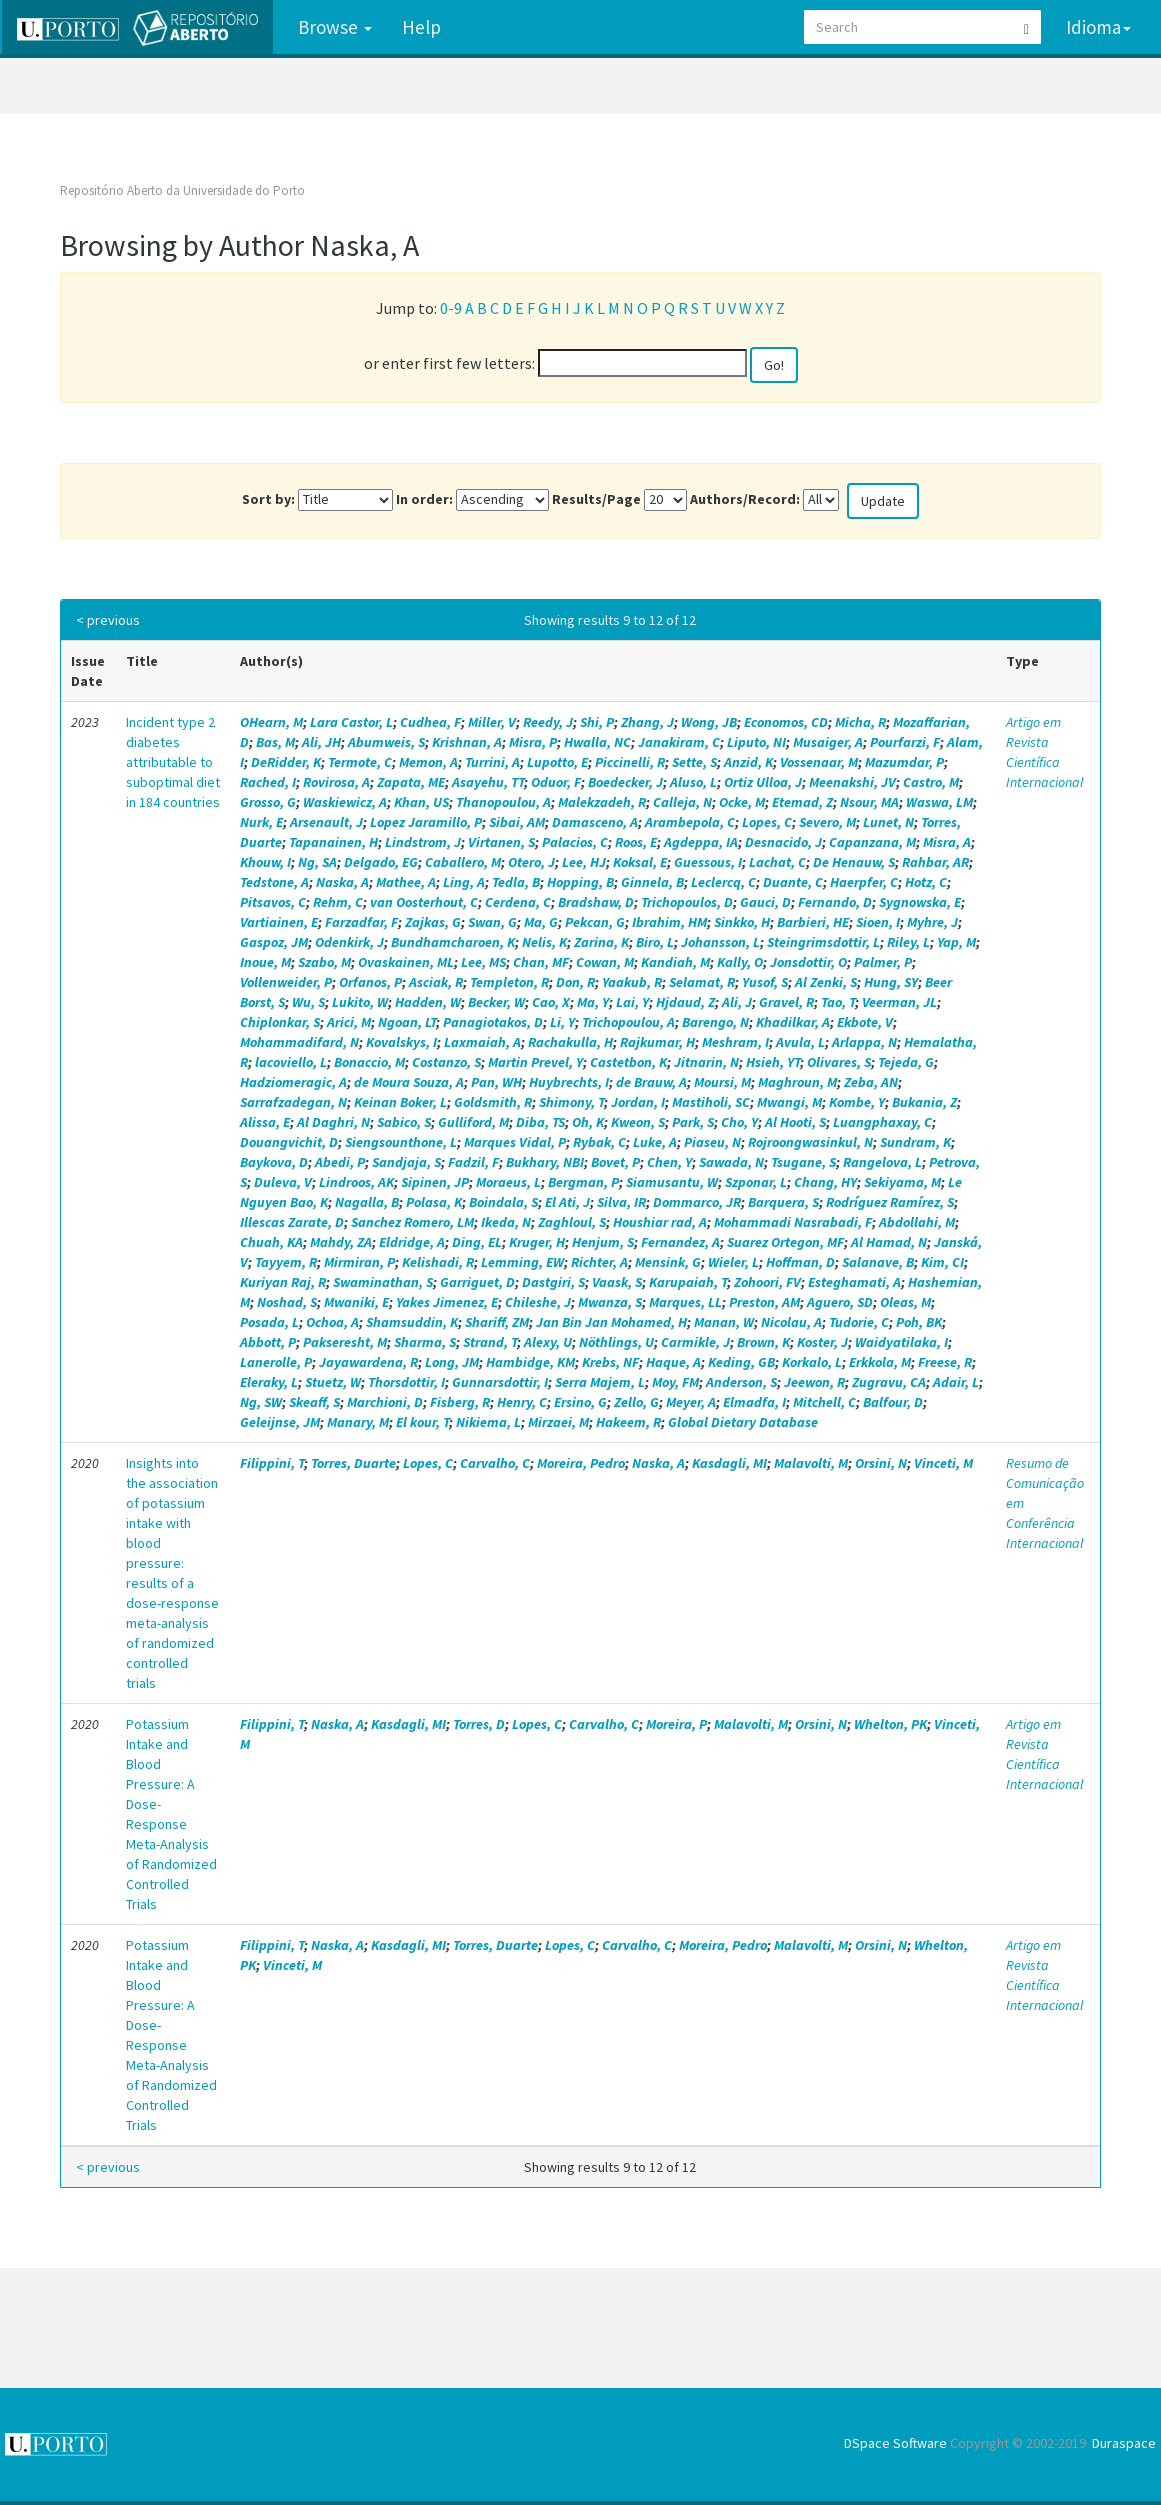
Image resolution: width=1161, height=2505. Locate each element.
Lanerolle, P (276, 1362)
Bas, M (275, 742)
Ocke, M (742, 802)
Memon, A (428, 762)
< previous (108, 620)
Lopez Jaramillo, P (426, 822)
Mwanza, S (610, 1302)
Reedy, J (548, 722)
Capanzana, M (872, 842)
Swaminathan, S (383, 1282)
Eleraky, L (269, 1382)
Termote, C (360, 762)
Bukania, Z (924, 1102)
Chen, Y (669, 1162)
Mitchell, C (824, 1402)
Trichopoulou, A (628, 1022)
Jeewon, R (814, 1382)
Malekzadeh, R (602, 802)
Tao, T (838, 1002)
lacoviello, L (291, 1062)
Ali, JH (321, 742)
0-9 (451, 308)
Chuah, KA (271, 1242)
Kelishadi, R (438, 1262)
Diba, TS (540, 1122)
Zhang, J (647, 722)
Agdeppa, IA (701, 842)
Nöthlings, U (616, 1342)
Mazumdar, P (904, 762)
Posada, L (269, 1322)
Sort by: (268, 499)
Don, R (575, 982)
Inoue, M (265, 962)
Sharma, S (425, 1342)
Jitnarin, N (706, 1062)
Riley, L (908, 942)
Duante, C (793, 882)
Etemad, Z (802, 802)
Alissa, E (265, 1122)
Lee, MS (483, 962)
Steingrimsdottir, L (823, 942)
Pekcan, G (595, 922)
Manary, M (358, 1422)
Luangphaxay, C (882, 1122)
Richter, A (599, 1262)
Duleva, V (283, 1182)
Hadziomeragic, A (293, 1082)
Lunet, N (888, 822)
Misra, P (533, 742)
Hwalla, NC (597, 742)
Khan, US (421, 802)
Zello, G (636, 1402)
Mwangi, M (789, 1102)
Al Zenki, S (826, 982)
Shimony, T (571, 1102)
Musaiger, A (828, 742)
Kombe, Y (857, 1102)
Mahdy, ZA (341, 1242)
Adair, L (956, 1382)
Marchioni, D (385, 1402)
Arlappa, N (864, 1042)
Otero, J (531, 862)
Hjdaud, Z (685, 1002)
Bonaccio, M (369, 1062)
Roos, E (636, 842)
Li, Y (562, 1022)
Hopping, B (580, 882)
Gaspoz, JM (274, 942)
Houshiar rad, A (660, 1222)
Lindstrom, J (423, 842)
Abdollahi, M (917, 1222)
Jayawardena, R (368, 1362)
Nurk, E (261, 822)
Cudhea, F (430, 722)
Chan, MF (541, 962)
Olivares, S (839, 1062)
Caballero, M (463, 862)
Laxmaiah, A (482, 1042)
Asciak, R (436, 982)
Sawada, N (731, 1162)
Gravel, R (786, 1002)
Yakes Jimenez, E (447, 1302)
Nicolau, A (791, 1322)
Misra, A (947, 842)
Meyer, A (691, 1402)
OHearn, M (271, 722)
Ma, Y (593, 1002)
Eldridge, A (412, 1242)
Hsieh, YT (773, 1062)
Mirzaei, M (558, 1422)
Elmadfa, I (754, 1402)
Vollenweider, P (286, 982)
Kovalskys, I (401, 1042)
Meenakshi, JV (852, 782)
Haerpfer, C (864, 882)
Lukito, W (360, 1002)
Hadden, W (428, 1002)
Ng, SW (261, 1402)
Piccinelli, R (630, 762)
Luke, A (655, 1142)
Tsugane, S (803, 1162)
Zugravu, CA (889, 1382)
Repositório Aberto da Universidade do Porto (182, 190)
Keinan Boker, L (400, 1102)
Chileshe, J (538, 1302)
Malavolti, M (811, 1463)
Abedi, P (340, 1162)
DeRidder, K (286, 762)
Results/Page (596, 499)
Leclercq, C (723, 882)
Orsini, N (881, 1463)
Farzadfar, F (361, 922)
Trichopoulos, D (687, 902)
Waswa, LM (939, 802)
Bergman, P (583, 1182)
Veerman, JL (899, 1002)
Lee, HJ (584, 862)
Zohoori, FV (767, 1282)
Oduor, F (556, 782)
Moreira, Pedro (581, 1463)
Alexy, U (548, 1342)
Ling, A (464, 882)
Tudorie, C (859, 1322)
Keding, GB (741, 1362)
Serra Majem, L (600, 1382)
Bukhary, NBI (545, 1162)
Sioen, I (878, 922)
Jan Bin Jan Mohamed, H (611, 1322)
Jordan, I (638, 1102)
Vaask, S (617, 1282)
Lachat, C (777, 862)
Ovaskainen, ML (406, 962)
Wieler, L (733, 1262)
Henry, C (522, 1402)
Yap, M (956, 942)
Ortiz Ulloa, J (763, 782)
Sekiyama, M (902, 1182)
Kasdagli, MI (729, 1463)
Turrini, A (492, 762)
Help (419, 27)
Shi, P (597, 722)
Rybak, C (599, 1142)
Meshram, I (735, 1042)
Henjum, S (603, 1242)
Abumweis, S (386, 742)
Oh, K (588, 1122)
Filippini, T (272, 1463)
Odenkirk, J (349, 942)
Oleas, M (905, 1302)
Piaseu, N (712, 1142)
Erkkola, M (880, 1362)
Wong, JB (709, 722)
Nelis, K (544, 942)
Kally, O (740, 962)
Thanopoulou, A (503, 802)
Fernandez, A (680, 1242)
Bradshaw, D (596, 902)
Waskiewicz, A (345, 802)
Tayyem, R (286, 1262)
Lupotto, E (557, 762)
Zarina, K (601, 942)
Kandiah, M (675, 962)
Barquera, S (783, 1202)
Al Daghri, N (333, 1122)
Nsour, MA (869, 802)
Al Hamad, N (889, 1242)
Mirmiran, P (359, 1262)
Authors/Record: (745, 499)
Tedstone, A (274, 882)
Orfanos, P (370, 982)
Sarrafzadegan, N (293, 1102)
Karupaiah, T (688, 1282)
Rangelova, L (882, 1162)
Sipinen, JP (435, 1182)
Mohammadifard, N (299, 1042)
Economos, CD (786, 722)
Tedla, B (516, 882)
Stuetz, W (333, 1382)
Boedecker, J (625, 782)
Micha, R (860, 722)
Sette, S (694, 762)
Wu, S (308, 1002)
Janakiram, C (679, 742)
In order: (424, 499)
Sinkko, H (742, 922)
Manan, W (724, 1322)
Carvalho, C (495, 1463)
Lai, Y (632, 1002)
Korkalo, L (812, 1362)
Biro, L (655, 942)
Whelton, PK (890, 1724)
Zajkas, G (433, 922)
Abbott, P (268, 1342)
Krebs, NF (610, 1362)
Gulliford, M (473, 1122)
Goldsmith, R (493, 1102)
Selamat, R (702, 982)
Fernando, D (835, 902)
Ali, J (737, 1002)
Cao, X (551, 1002)
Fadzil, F (473, 1162)
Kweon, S (638, 1122)
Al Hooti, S (795, 1122)
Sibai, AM (517, 822)
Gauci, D (765, 902)
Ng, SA (317, 862)
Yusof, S (765, 982)
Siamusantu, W (672, 1182)
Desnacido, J (783, 842)
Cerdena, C (518, 902)
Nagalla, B (367, 1202)
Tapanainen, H (333, 842)
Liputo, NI (756, 742)
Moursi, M (722, 1082)
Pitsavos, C (273, 902)
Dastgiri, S (553, 1282)
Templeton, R (509, 982)
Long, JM (452, 1362)
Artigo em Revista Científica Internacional (1044, 752)
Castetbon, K (628, 1062)
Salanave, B (878, 1262)
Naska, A (342, 882)
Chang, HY (825, 1182)
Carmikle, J (695, 1342)
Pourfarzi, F (905, 742)
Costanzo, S (446, 1062)
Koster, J (822, 1342)
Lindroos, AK (356, 1182)
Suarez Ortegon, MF (785, 1242)
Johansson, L (720, 942)
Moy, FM (675, 1382)
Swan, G (492, 922)
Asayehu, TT (488, 782)
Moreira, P (676, 1724)
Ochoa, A (332, 1322)
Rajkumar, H (657, 1042)
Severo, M (827, 822)
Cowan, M (605, 962)
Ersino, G (580, 1402)
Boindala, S (503, 1202)
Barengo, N (715, 1022)
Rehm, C (338, 902)
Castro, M (931, 782)
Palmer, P (883, 962)
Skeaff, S (314, 1402)
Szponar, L (756, 1182)
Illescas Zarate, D (292, 1222)
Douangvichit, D (289, 1142)
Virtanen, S (501, 842)
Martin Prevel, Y (535, 1062)
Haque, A (673, 1362)
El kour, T (422, 1422)
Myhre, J (932, 922)
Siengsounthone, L (401, 1142)
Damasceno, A (595, 822)
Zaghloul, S (572, 1222)
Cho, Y (739, 1122)
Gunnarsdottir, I (500, 1382)
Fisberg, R (460, 1402)
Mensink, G (668, 1262)
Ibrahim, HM (669, 922)
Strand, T (490, 1342)
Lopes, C (767, 822)
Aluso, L (693, 782)
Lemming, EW (522, 1262)
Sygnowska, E (920, 902)
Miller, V (492, 722)
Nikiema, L (488, 1422)
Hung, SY (891, 982)
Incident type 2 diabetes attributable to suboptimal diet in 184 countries (173, 762)
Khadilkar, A (793, 1022)
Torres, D (479, 1724)
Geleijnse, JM (280, 1422)
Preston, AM (764, 1302)
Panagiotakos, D (493, 1022)
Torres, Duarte (353, 1463)
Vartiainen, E (279, 922)
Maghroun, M (797, 1082)
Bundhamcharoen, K (453, 942)
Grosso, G (268, 802)
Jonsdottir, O (808, 962)
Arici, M (349, 1022)
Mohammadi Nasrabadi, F (793, 1222)
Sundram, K (915, 1142)
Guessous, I (708, 862)
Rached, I (268, 782)
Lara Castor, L (351, 722)
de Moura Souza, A (409, 1082)
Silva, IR (621, 1202)
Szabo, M (324, 962)
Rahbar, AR (935, 862)
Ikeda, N (506, 1222)
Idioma (1098, 27)
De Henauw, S (854, 862)
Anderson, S (741, 1382)
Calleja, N (682, 802)
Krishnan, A (467, 742)
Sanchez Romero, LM (412, 1222)
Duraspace (1124, 2443)
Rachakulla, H (570, 1042)
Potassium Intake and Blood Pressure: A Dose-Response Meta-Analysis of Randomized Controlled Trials (171, 1814)
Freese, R (945, 1362)
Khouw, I (265, 862)
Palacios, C (575, 842)
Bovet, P (615, 1162)
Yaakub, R (632, 982)
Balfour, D (893, 1402)
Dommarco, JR (697, 1202)
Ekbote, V (865, 1022)
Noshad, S (287, 1302)
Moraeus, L (508, 1182)
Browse (333, 27)
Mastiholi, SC (711, 1102)
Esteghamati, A (854, 1282)
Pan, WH (496, 1082)
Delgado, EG (381, 862)
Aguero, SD (840, 1302)
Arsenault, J (326, 822)
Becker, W (496, 1002)
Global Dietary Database (743, 1422)
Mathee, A (406, 882)
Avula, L (800, 1042)
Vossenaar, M (819, 762)
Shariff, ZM (497, 1322)
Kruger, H (537, 1242)
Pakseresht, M (345, 1342)
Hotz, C (926, 882)
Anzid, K (748, 762)
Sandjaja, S (406, 1162)
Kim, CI (942, 1262)
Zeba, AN (871, 1082)
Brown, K (763, 1342)
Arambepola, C (690, 822)
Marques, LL (685, 1302)
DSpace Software (895, 2443)
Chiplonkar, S (280, 1022)
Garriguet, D (477, 1282)
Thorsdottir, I (406, 1382)
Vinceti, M (943, 1463)
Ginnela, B (652, 882)
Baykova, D (274, 1162)
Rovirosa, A (336, 782)
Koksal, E (640, 862)
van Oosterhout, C (424, 902)
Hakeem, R (628, 1422)
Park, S (693, 1122)
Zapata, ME (411, 782)
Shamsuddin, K (412, 1322)
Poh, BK (919, 1322)
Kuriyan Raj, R (283, 1282)
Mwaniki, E (356, 1302)
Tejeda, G (906, 1062)
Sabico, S (404, 1122)
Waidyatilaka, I (901, 1342)
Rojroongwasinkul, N (810, 1142)
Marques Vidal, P (515, 1142)
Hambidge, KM (530, 1362)
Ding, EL (477, 1242)
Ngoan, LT (407, 1022)
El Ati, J (567, 1202)
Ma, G (541, 922)
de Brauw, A (651, 1082)
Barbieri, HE (813, 922)
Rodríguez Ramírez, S (890, 1202)
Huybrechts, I (569, 1082)
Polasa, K (434, 1202)
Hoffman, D (800, 1262)
